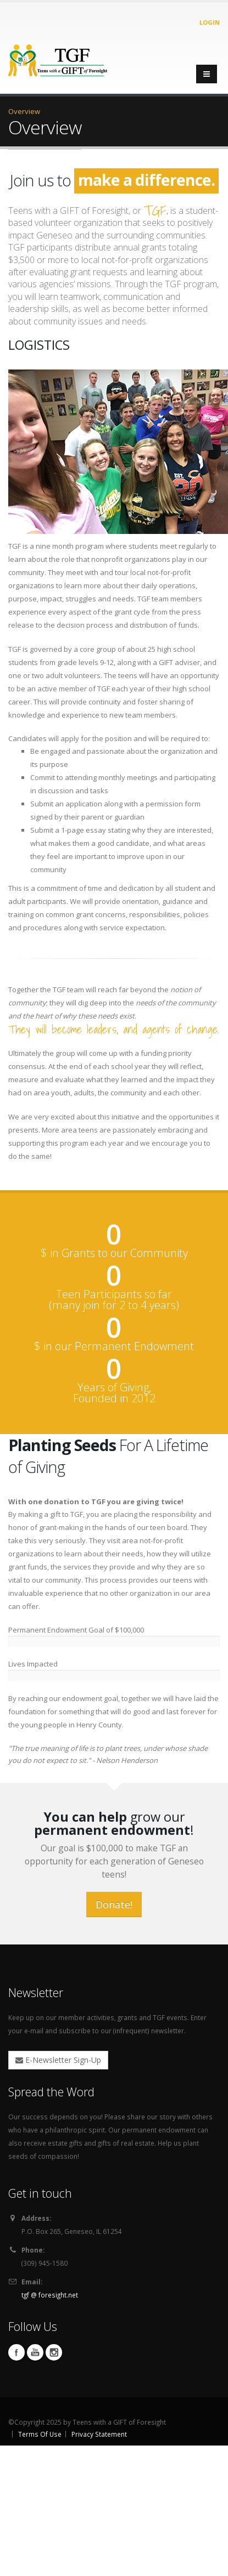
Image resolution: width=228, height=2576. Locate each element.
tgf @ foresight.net (49, 2294)
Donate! (114, 1904)
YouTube (35, 2352)
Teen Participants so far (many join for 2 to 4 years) (114, 1300)
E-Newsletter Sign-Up (58, 2060)
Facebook (16, 2352)
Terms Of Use (40, 2434)
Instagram (54, 2352)
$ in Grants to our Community (114, 1253)
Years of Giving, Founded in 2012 (114, 1393)
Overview (24, 111)
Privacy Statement (99, 2434)
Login (209, 22)
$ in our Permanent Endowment (114, 1346)
